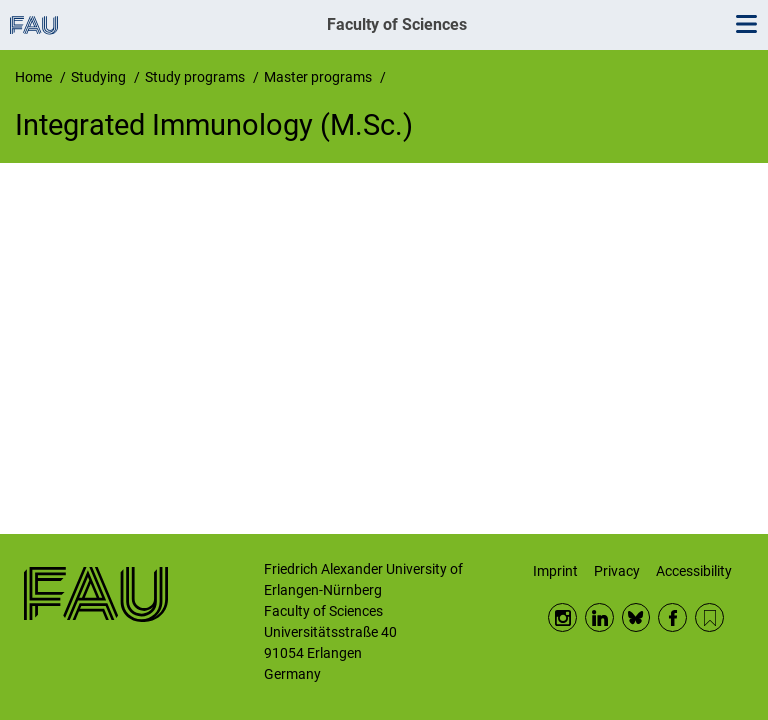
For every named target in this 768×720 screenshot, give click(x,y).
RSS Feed (709, 617)
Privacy (617, 571)
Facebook (672, 617)
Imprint (555, 571)
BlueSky (636, 617)
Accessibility (694, 571)
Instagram (562, 617)
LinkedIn (599, 617)
